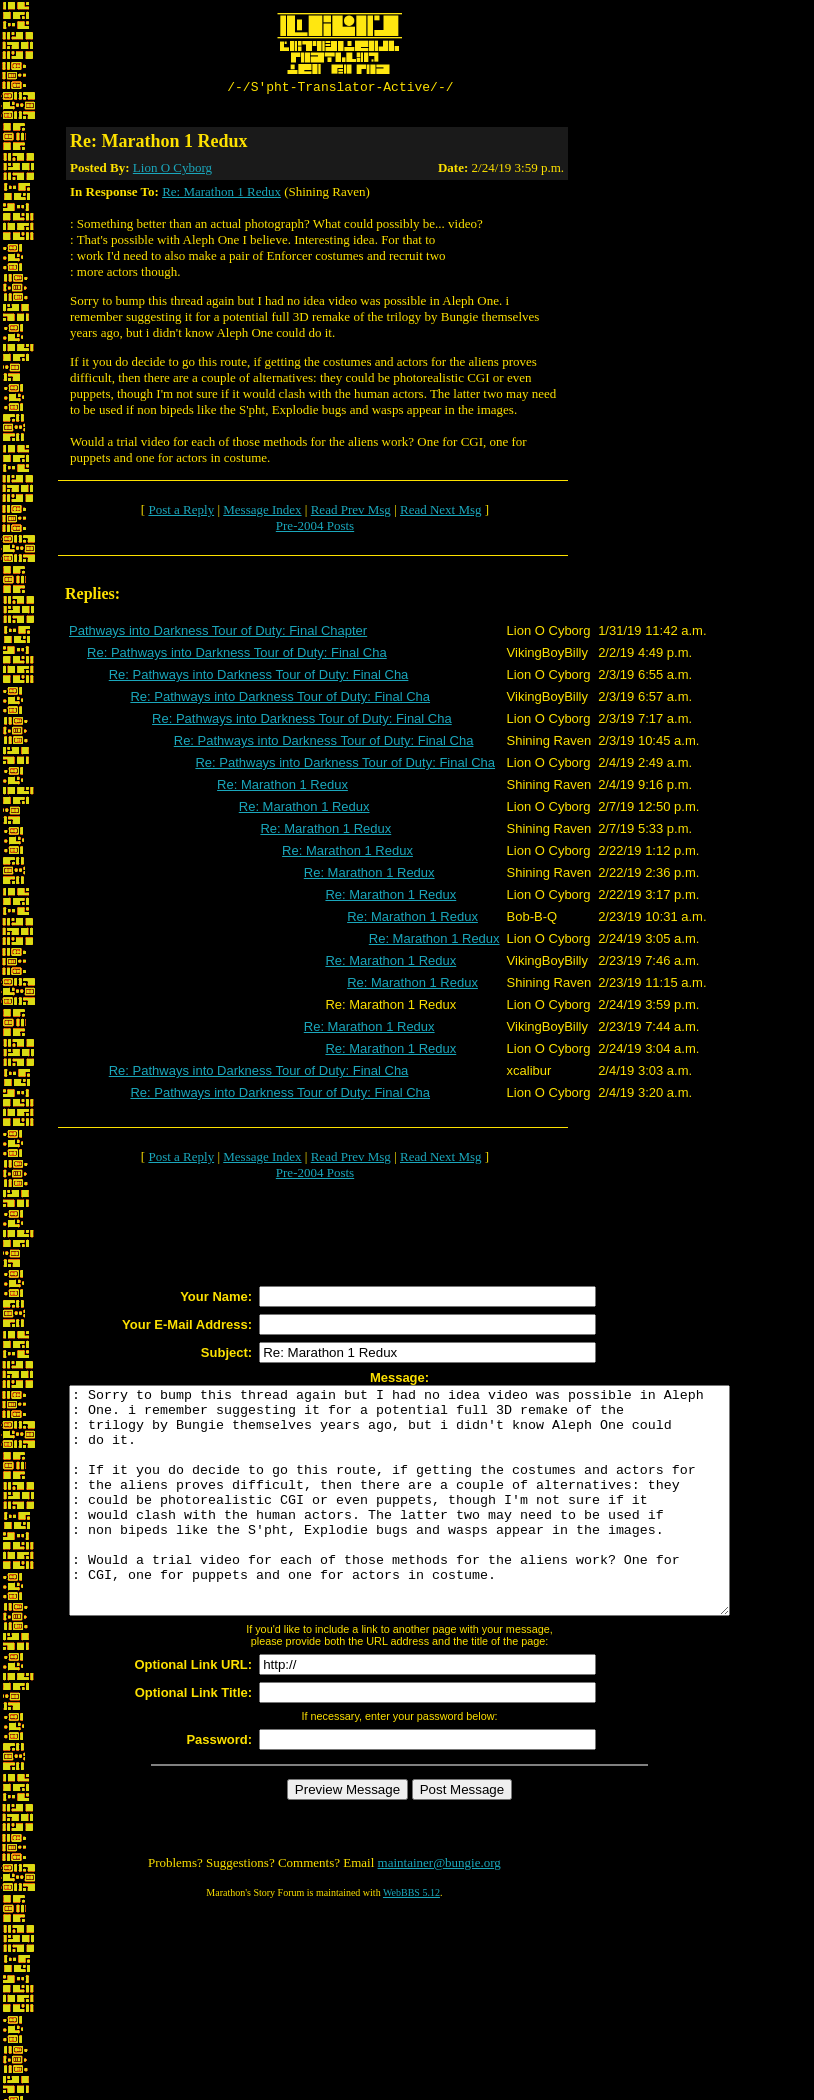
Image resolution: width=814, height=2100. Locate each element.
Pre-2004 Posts (315, 528)
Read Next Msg (441, 512)
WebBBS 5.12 (411, 1940)
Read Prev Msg (351, 512)
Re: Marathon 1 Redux (221, 194)
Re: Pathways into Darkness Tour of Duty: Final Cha (237, 655)
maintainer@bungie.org (439, 1910)
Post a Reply (181, 512)
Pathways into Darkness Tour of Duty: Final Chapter (218, 633)
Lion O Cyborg (172, 170)
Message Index (262, 512)
